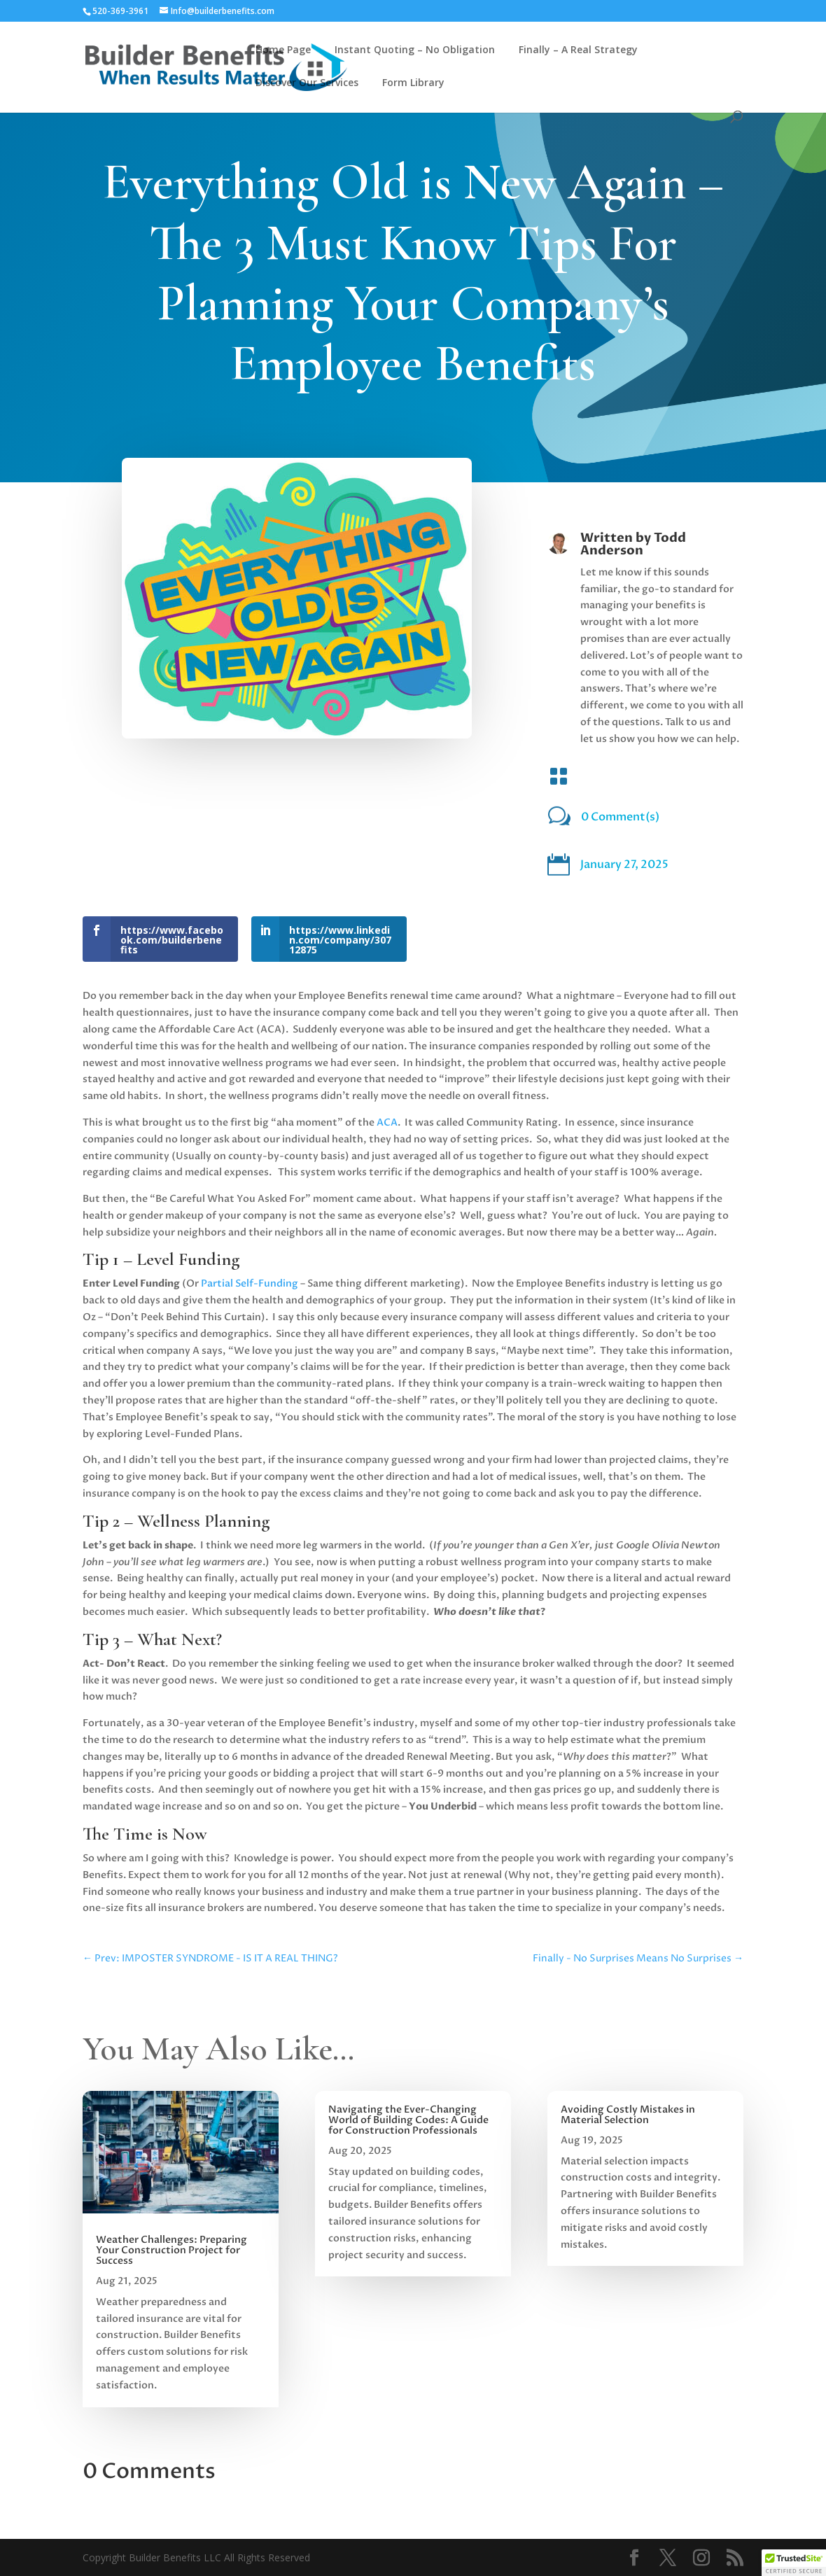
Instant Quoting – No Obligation (415, 50)
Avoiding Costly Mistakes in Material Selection (628, 2115)
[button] (794, 2562)
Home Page (283, 50)
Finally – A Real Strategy (578, 50)
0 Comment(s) (620, 817)
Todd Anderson (633, 544)
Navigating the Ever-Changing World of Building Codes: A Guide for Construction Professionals (408, 2120)
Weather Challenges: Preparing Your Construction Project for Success (171, 2250)
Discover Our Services (306, 83)
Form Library (413, 83)
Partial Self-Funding (249, 1283)
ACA (387, 1122)
